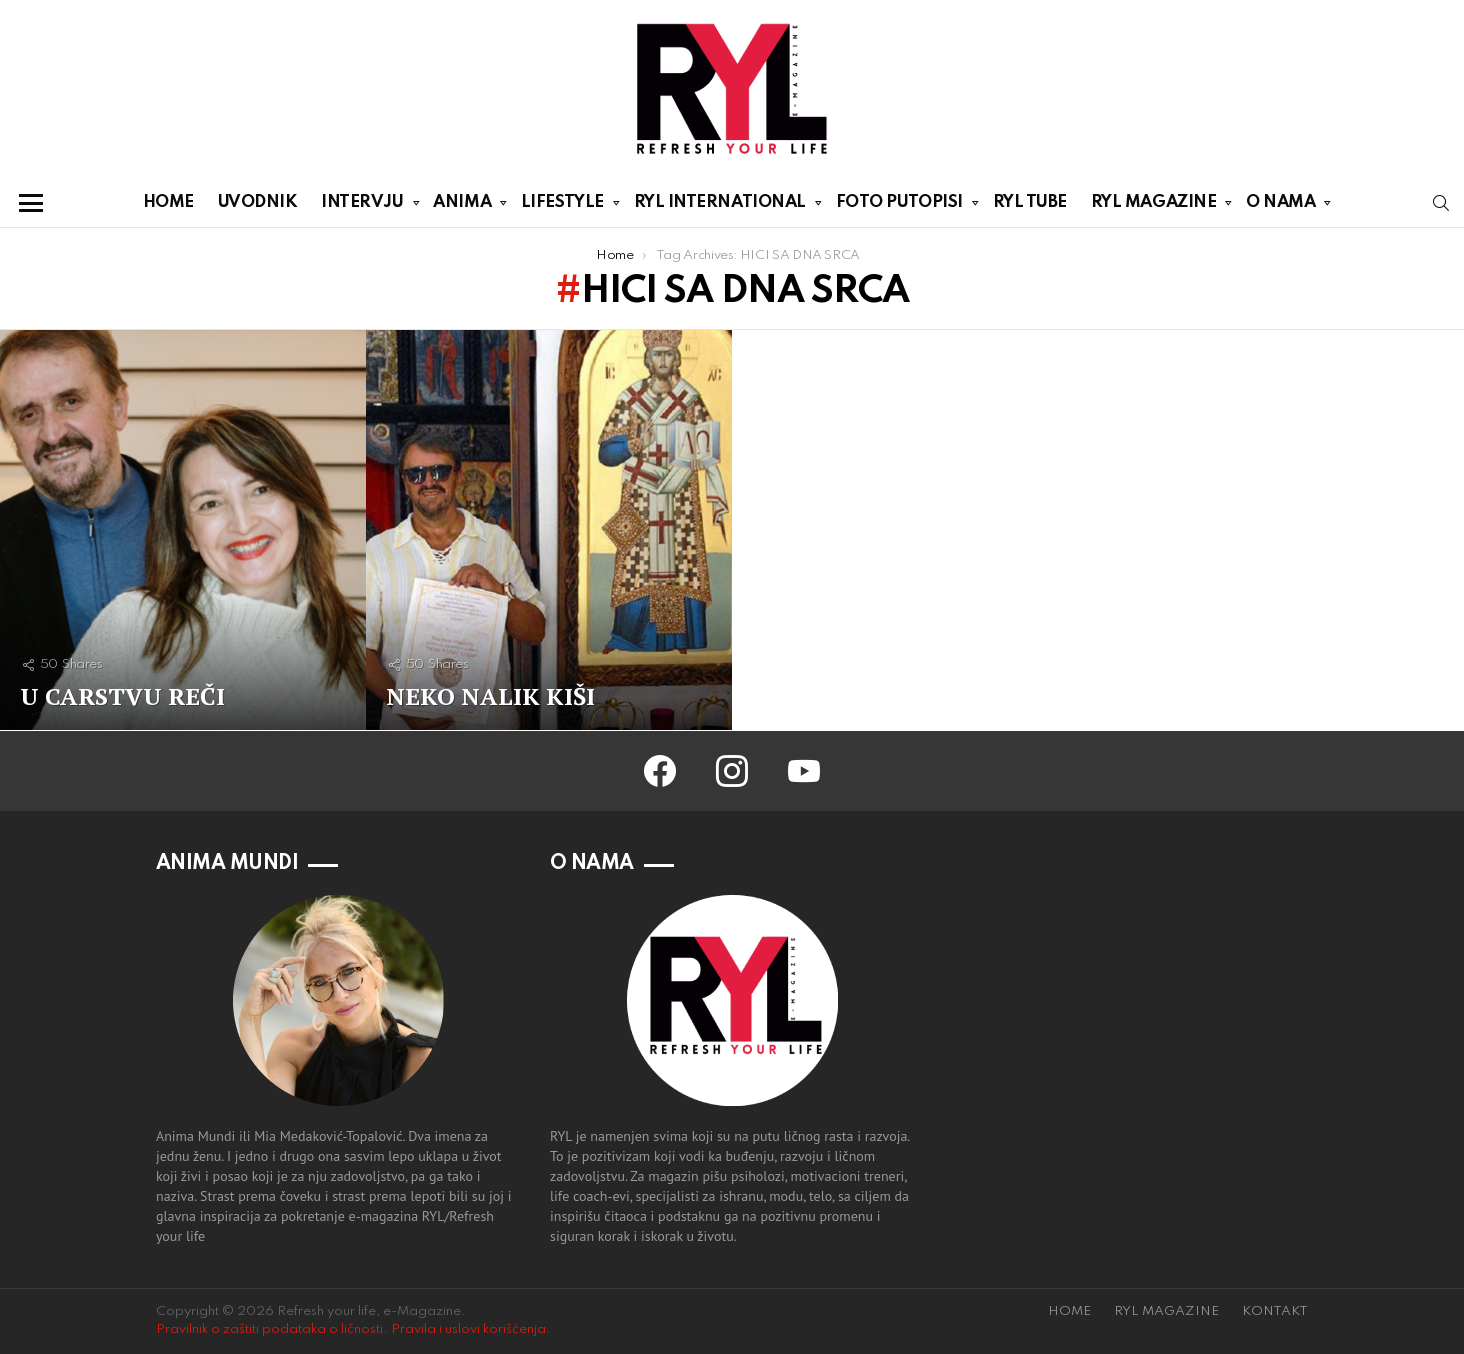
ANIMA (462, 206)
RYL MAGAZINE (1154, 206)
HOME (168, 202)
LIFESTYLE (562, 206)
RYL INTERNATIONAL (720, 206)
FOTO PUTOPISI (899, 206)
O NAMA (1280, 206)
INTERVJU (362, 206)
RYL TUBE (1030, 202)
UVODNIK (258, 202)
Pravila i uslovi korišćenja (468, 1329)
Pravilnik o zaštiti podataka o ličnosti (269, 1329)
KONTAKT (1275, 1311)
